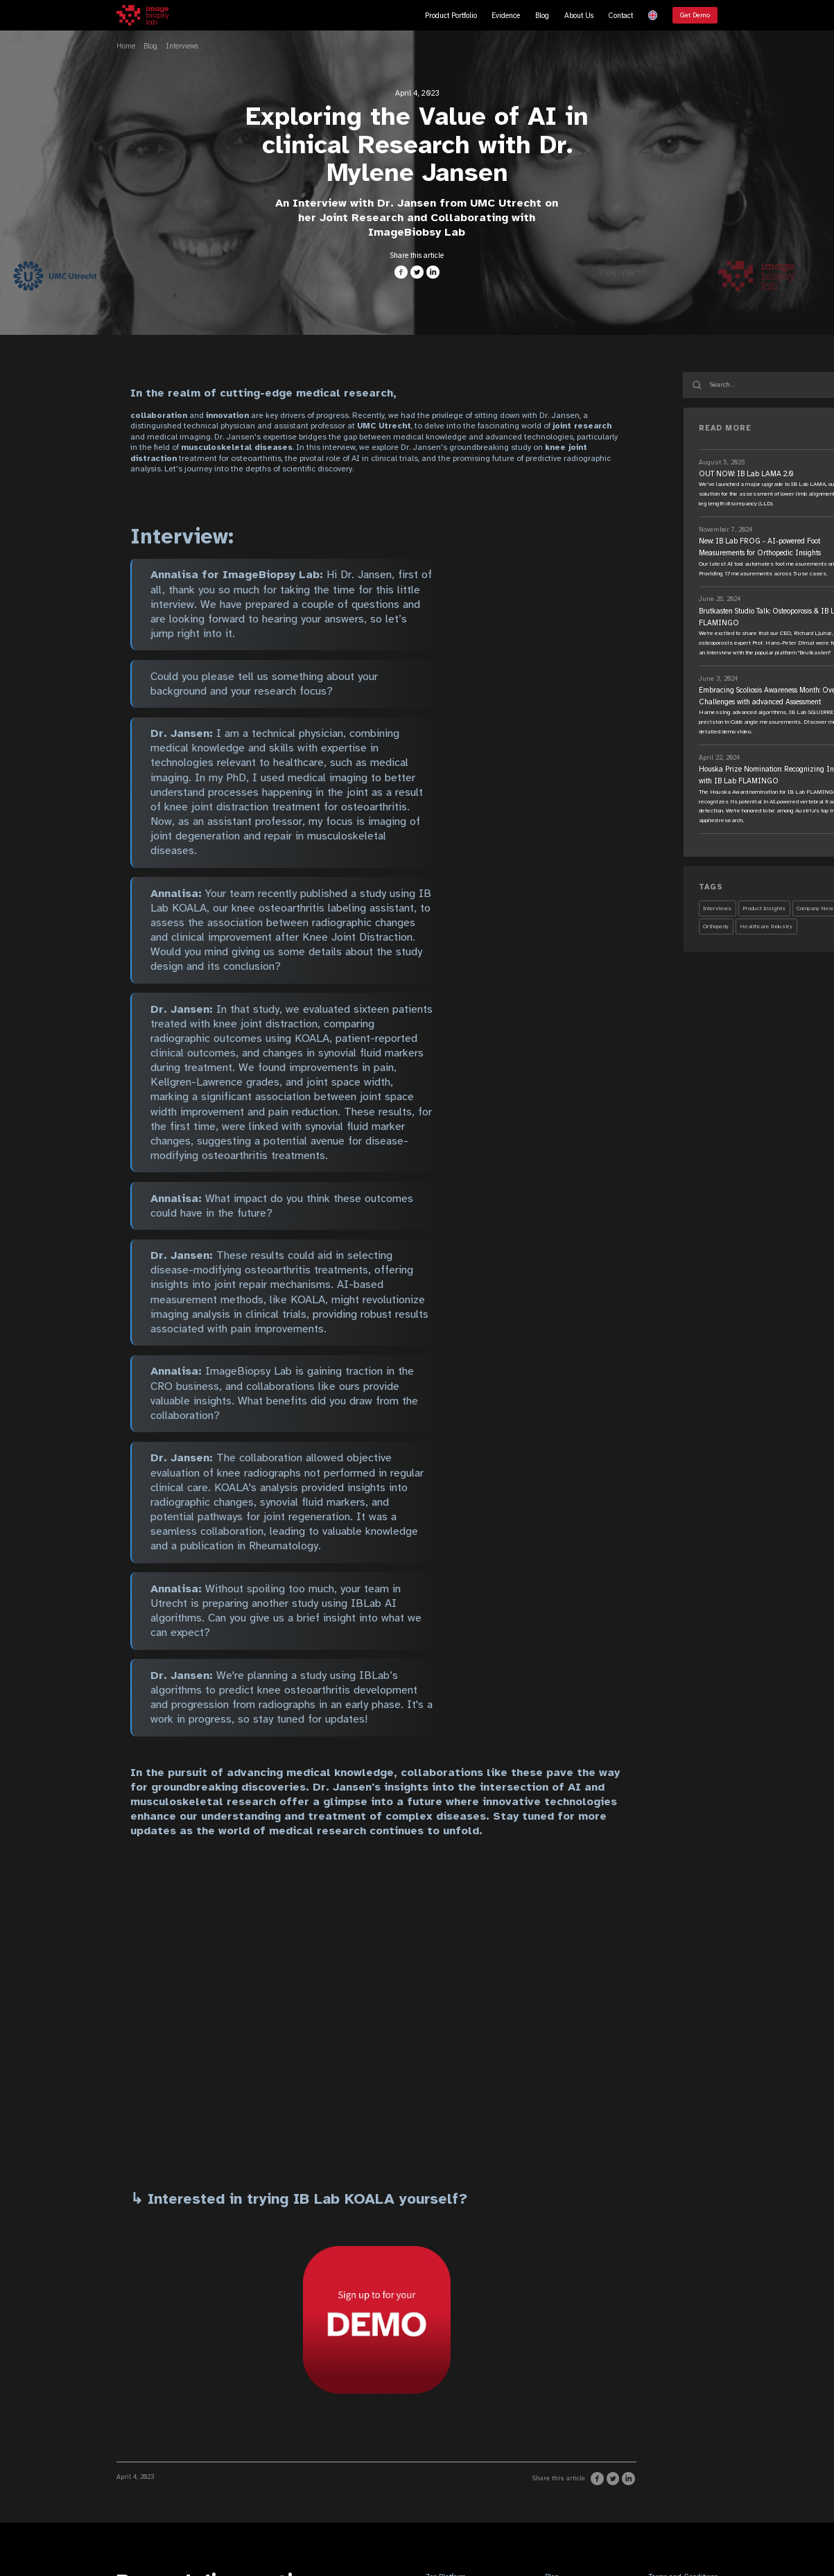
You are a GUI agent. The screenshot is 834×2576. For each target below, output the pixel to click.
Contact (620, 15)
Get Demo (695, 15)
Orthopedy (716, 926)
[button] (653, 15)
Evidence (506, 15)
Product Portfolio (451, 15)
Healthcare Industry (766, 926)
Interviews (182, 46)
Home (125, 46)
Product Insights (763, 908)
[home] (142, 15)
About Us (578, 15)
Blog (542, 15)
